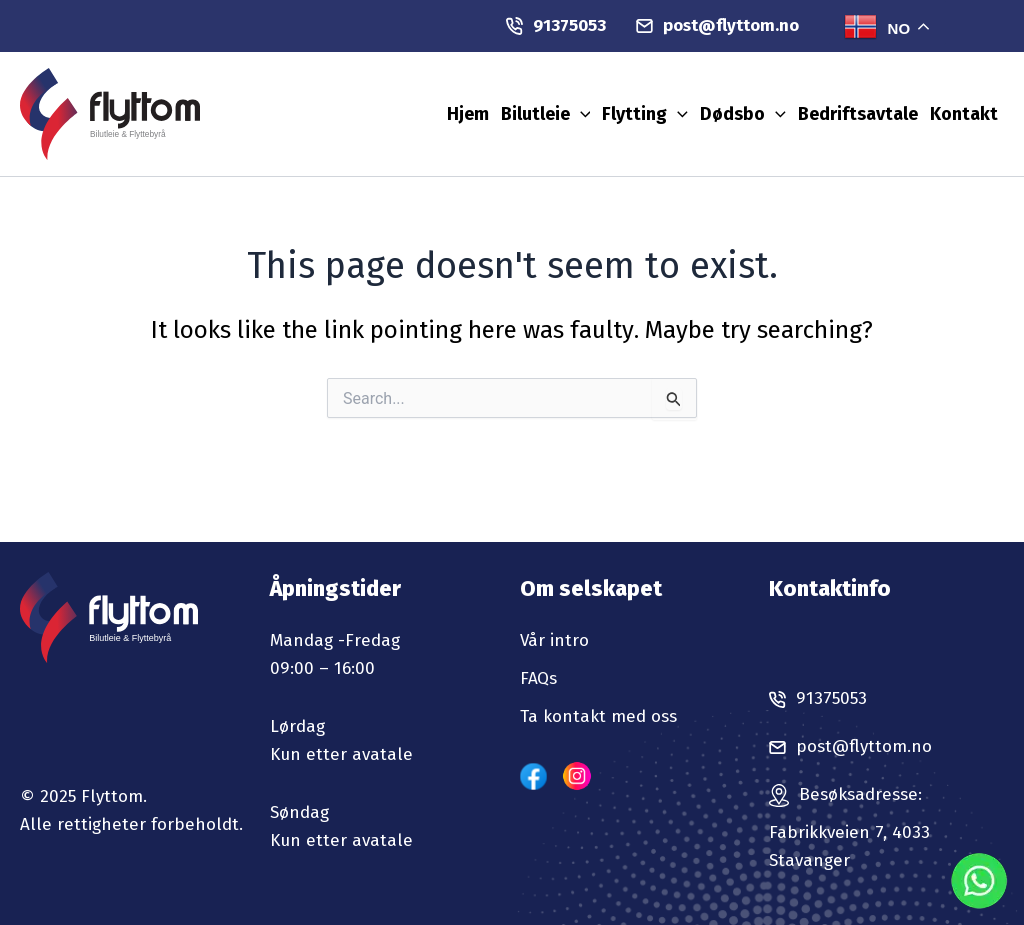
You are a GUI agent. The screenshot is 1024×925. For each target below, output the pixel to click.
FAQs (538, 678)
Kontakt (964, 114)
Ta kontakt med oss (598, 716)
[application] (580, 114)
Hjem (468, 114)
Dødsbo (743, 114)
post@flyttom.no (717, 25)
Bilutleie (546, 114)
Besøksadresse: (860, 794)
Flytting (645, 114)
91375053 (556, 25)
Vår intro (554, 640)
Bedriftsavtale (858, 114)
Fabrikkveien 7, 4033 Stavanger (849, 846)
